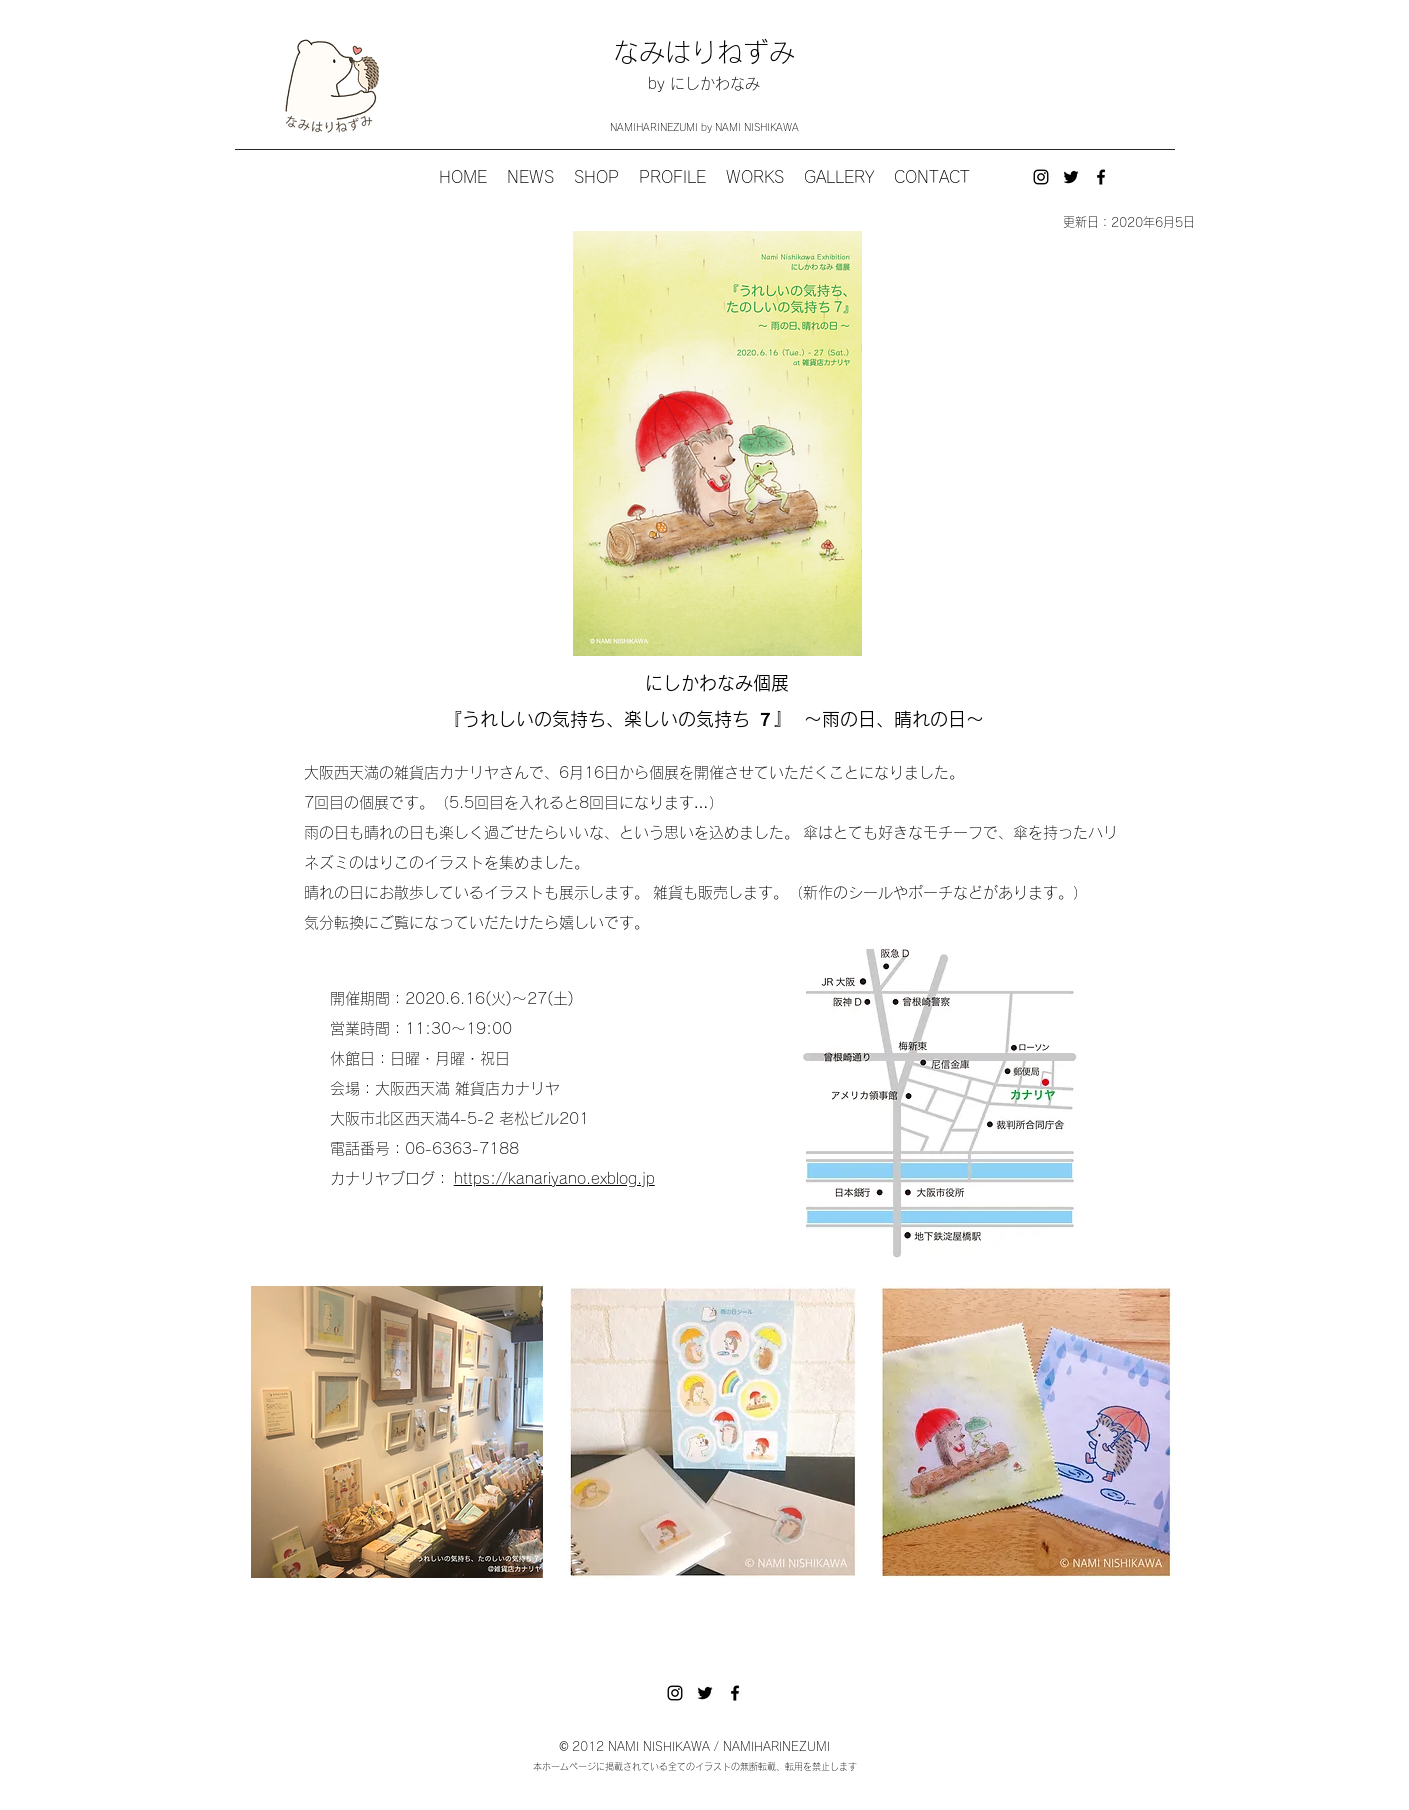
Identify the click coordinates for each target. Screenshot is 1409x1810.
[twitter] (1071, 177)
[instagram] (1041, 177)
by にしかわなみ (704, 83)
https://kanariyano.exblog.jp (554, 1178)
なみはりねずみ (704, 52)
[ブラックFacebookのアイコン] (1101, 177)
